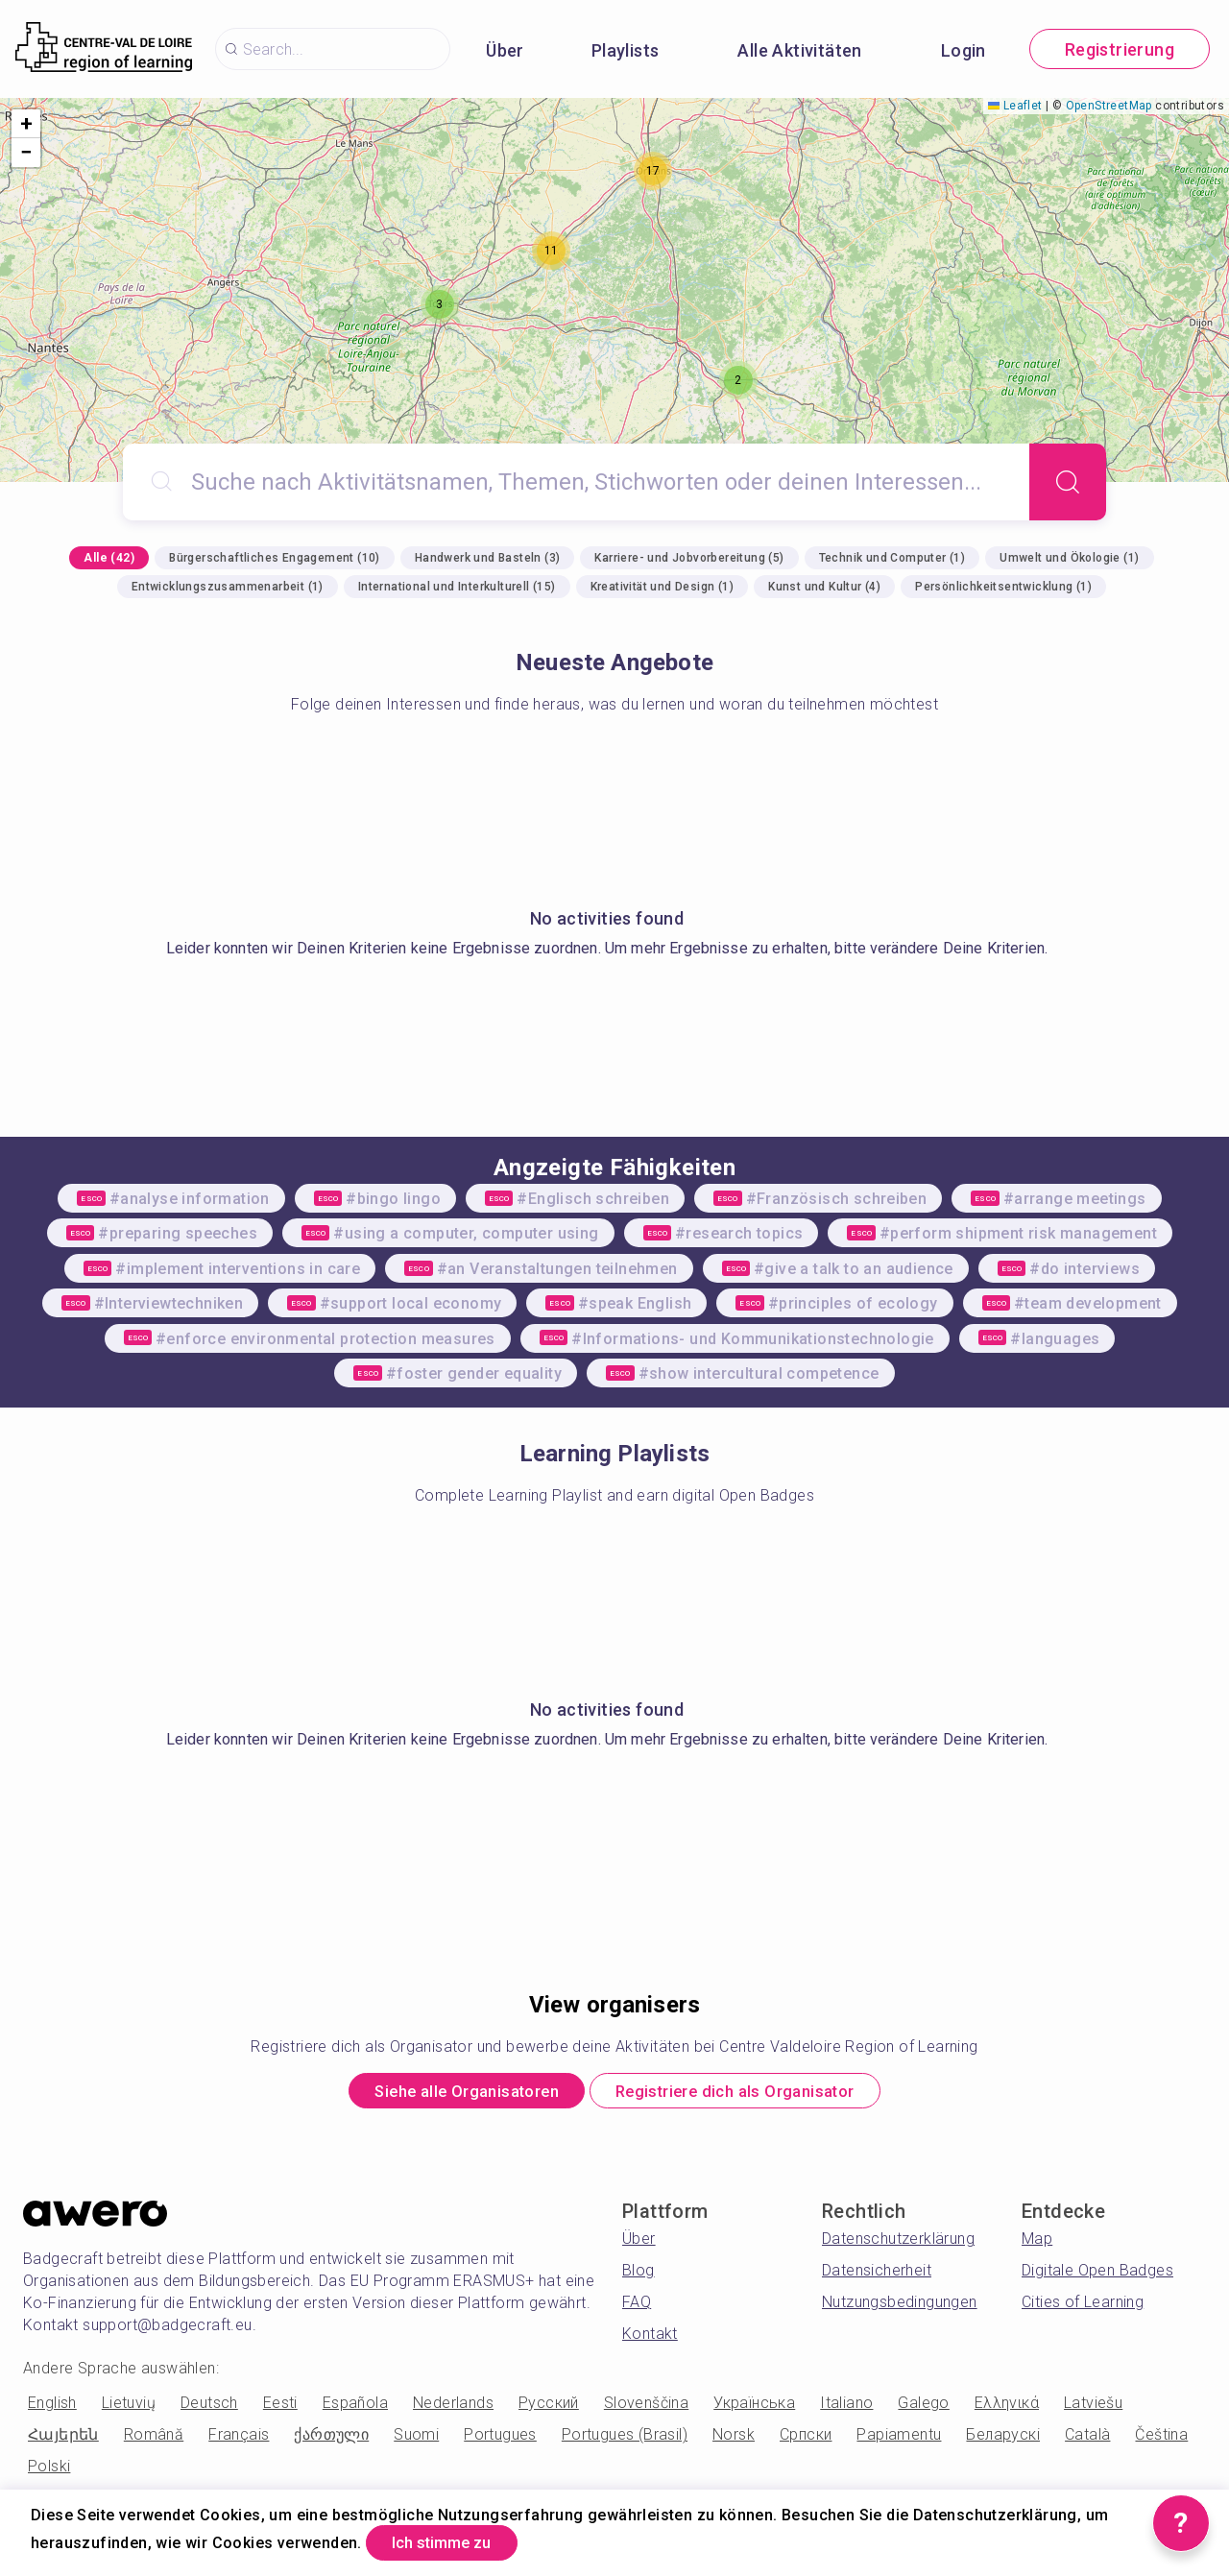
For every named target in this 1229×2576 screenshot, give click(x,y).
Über (505, 50)
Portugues (500, 2439)
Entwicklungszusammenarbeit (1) (228, 586)
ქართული (331, 2439)
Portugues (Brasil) (624, 2439)
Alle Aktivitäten (799, 50)
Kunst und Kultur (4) (824, 586)
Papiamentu (898, 2439)
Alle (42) (109, 558)
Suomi (416, 2439)
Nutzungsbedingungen (899, 2307)
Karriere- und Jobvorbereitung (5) (688, 558)
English (52, 2407)
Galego (923, 2407)
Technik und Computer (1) (892, 558)
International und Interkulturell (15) (457, 586)
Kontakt (650, 2338)
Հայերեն (63, 2439)
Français (238, 2439)
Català (1087, 2439)
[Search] (1067, 482)
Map (1037, 2243)
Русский (548, 2407)
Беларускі (1003, 2439)
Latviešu (1093, 2407)
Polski (49, 2471)
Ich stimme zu (455, 2541)
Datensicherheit (876, 2275)
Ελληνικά (1007, 2407)
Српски (805, 2439)
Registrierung (1119, 49)
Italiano (846, 2407)
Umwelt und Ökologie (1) (1069, 558)
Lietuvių (129, 2407)
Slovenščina (646, 2407)
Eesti (280, 2407)
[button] (440, 304)
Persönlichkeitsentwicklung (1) (1003, 586)
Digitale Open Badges (1097, 2275)
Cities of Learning (1083, 2307)
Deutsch (209, 2407)
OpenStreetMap (1109, 105)
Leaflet (1015, 105)
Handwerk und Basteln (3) (488, 558)
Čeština (1161, 2439)
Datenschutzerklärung (898, 2243)
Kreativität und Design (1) (662, 586)
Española (355, 2407)
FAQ (636, 2307)
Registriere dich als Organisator (752, 2093)
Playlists (625, 50)
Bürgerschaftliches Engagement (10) (274, 558)
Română (153, 2439)
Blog (638, 2275)
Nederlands (453, 2407)
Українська (754, 2407)
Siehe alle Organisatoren (448, 2093)
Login (963, 50)
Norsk (733, 2439)
